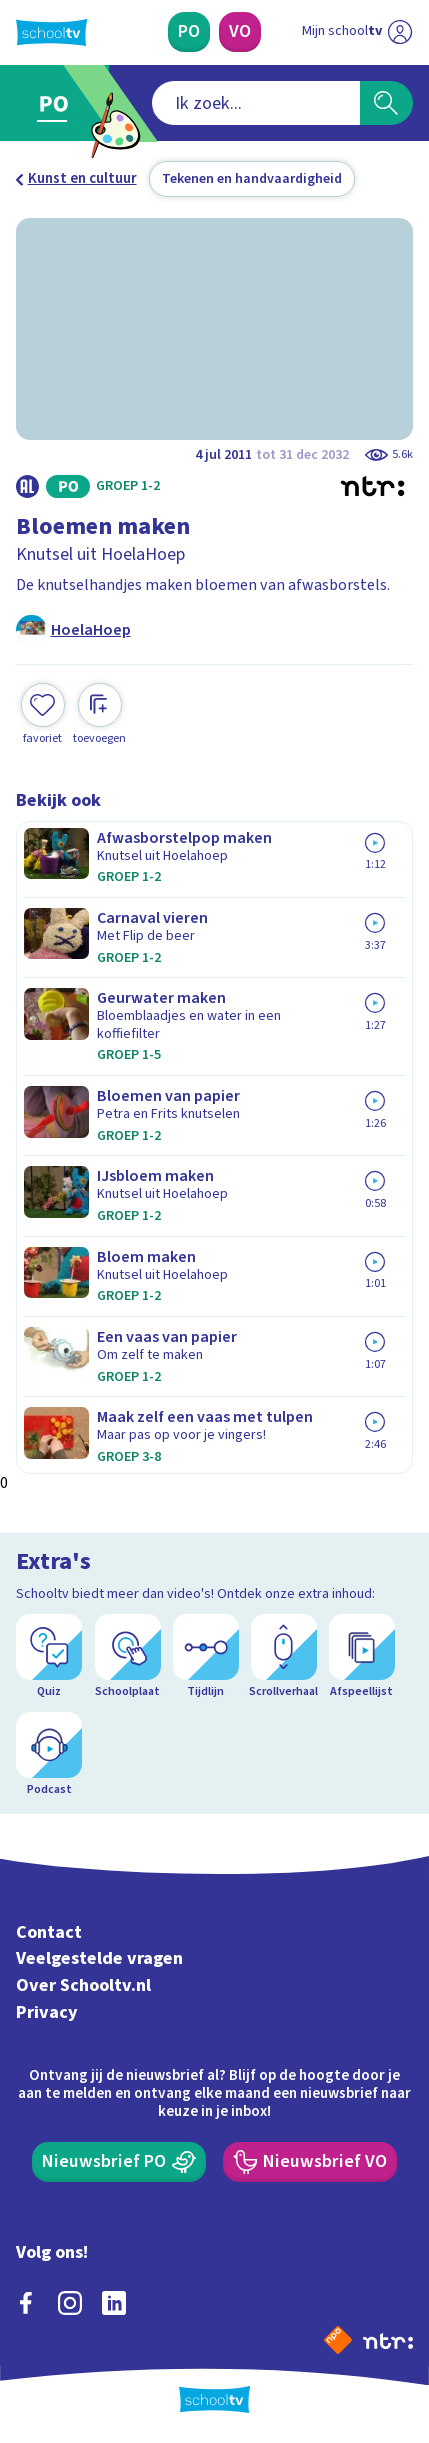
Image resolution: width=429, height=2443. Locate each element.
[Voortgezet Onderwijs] (240, 32)
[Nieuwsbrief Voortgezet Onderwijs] (310, 2162)
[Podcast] (49, 1755)
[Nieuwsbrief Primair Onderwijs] (119, 2162)
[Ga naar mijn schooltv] (357, 32)
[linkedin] (114, 2303)
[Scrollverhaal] (284, 1657)
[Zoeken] (386, 103)
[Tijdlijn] (206, 1657)
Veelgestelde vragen (99, 1958)
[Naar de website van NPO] (338, 2340)
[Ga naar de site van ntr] (388, 2340)
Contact (49, 1932)
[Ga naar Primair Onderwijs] (58, 103)
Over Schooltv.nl (83, 1985)
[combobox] (255, 103)
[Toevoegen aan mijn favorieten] (43, 714)
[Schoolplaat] (128, 1657)
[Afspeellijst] (362, 1657)
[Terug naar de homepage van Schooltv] (51, 32)
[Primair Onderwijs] (189, 32)
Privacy (47, 2012)
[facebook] (26, 2303)
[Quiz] (49, 1657)
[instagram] (70, 2303)
